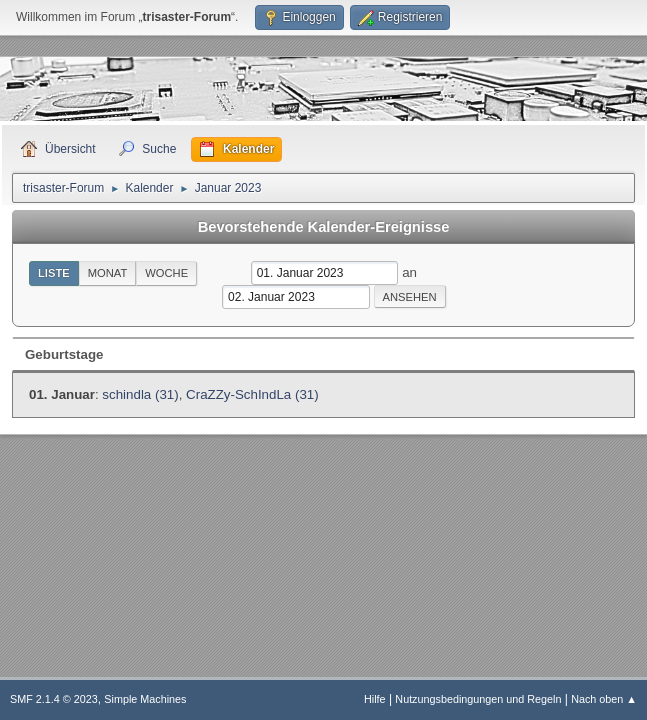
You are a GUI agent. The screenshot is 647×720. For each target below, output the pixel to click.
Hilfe (375, 699)
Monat (108, 273)
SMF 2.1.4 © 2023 (54, 699)
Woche (166, 273)
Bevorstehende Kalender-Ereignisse (324, 227)
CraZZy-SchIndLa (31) (252, 394)
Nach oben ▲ (604, 699)
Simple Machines (145, 699)
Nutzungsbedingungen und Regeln (478, 699)
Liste (54, 273)
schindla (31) (140, 394)
